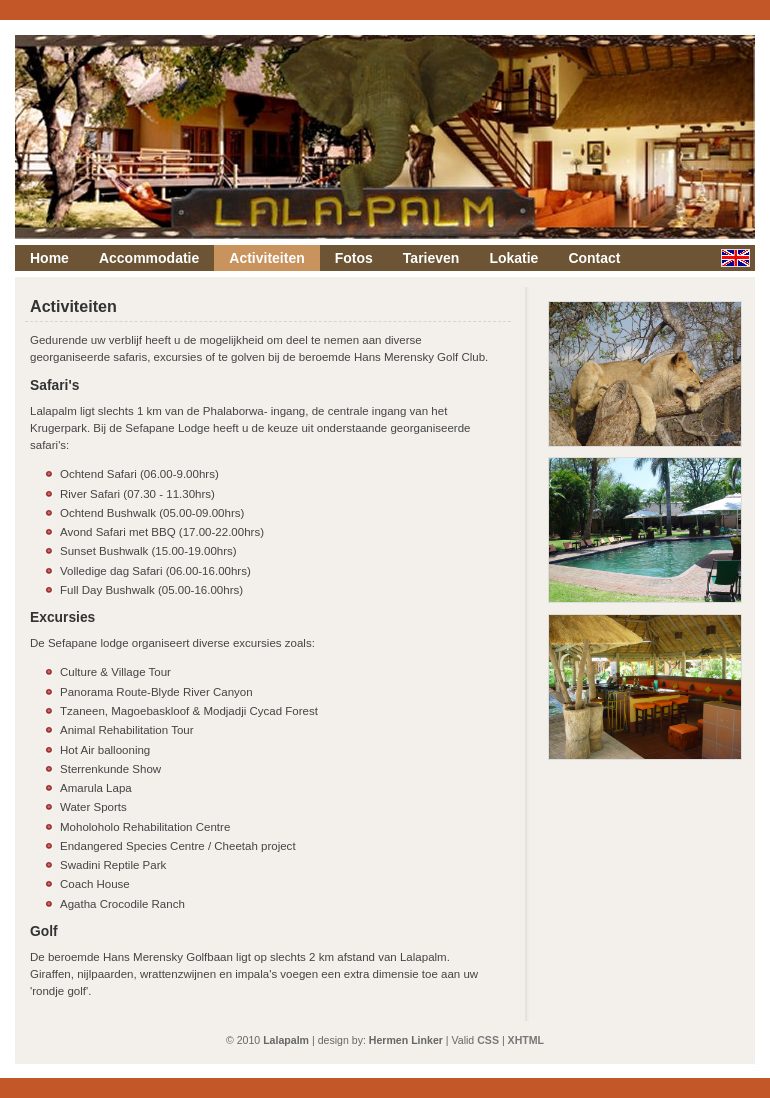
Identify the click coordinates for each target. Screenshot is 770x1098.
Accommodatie (149, 258)
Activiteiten (266, 258)
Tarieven (431, 258)
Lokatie (513, 258)
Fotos (354, 258)
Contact (594, 258)
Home (49, 258)
